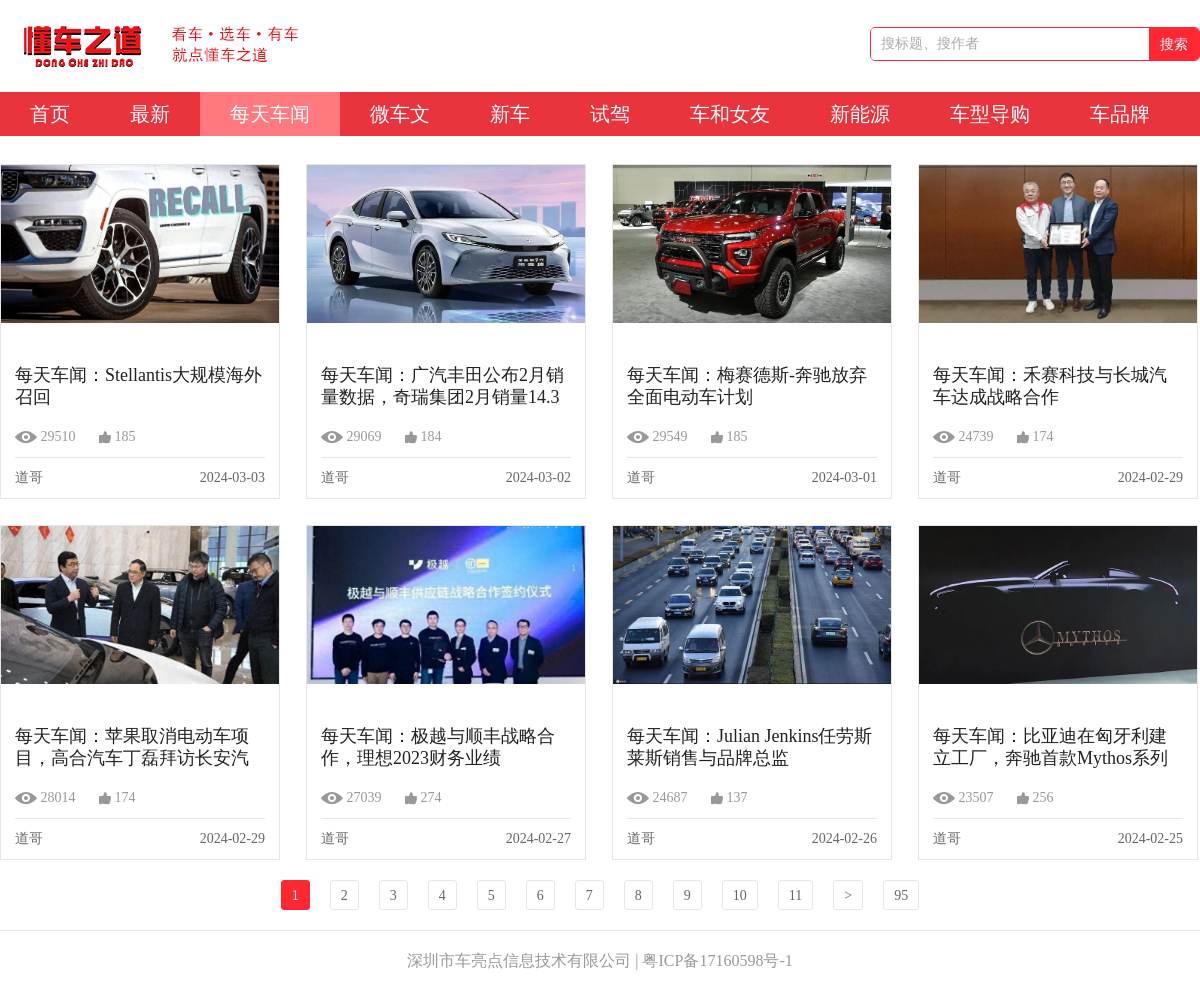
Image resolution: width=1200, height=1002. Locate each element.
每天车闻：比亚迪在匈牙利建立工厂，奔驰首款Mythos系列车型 (1050, 747)
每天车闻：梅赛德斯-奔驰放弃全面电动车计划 (747, 386)
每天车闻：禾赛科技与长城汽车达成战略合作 (1050, 386)
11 (795, 895)
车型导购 (990, 114)
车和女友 (730, 114)
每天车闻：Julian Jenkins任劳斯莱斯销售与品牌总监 (750, 747)
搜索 (1174, 44)
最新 (150, 114)
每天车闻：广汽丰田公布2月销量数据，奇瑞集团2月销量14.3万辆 (442, 386)
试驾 (610, 114)
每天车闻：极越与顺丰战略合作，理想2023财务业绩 (438, 747)
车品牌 (1120, 114)
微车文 (400, 114)
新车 (510, 114)
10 (740, 895)
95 (901, 895)
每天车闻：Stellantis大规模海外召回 (138, 386)
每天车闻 (270, 114)
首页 (50, 114)
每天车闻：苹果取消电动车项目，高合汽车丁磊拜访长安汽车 (132, 747)
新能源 (860, 114)
